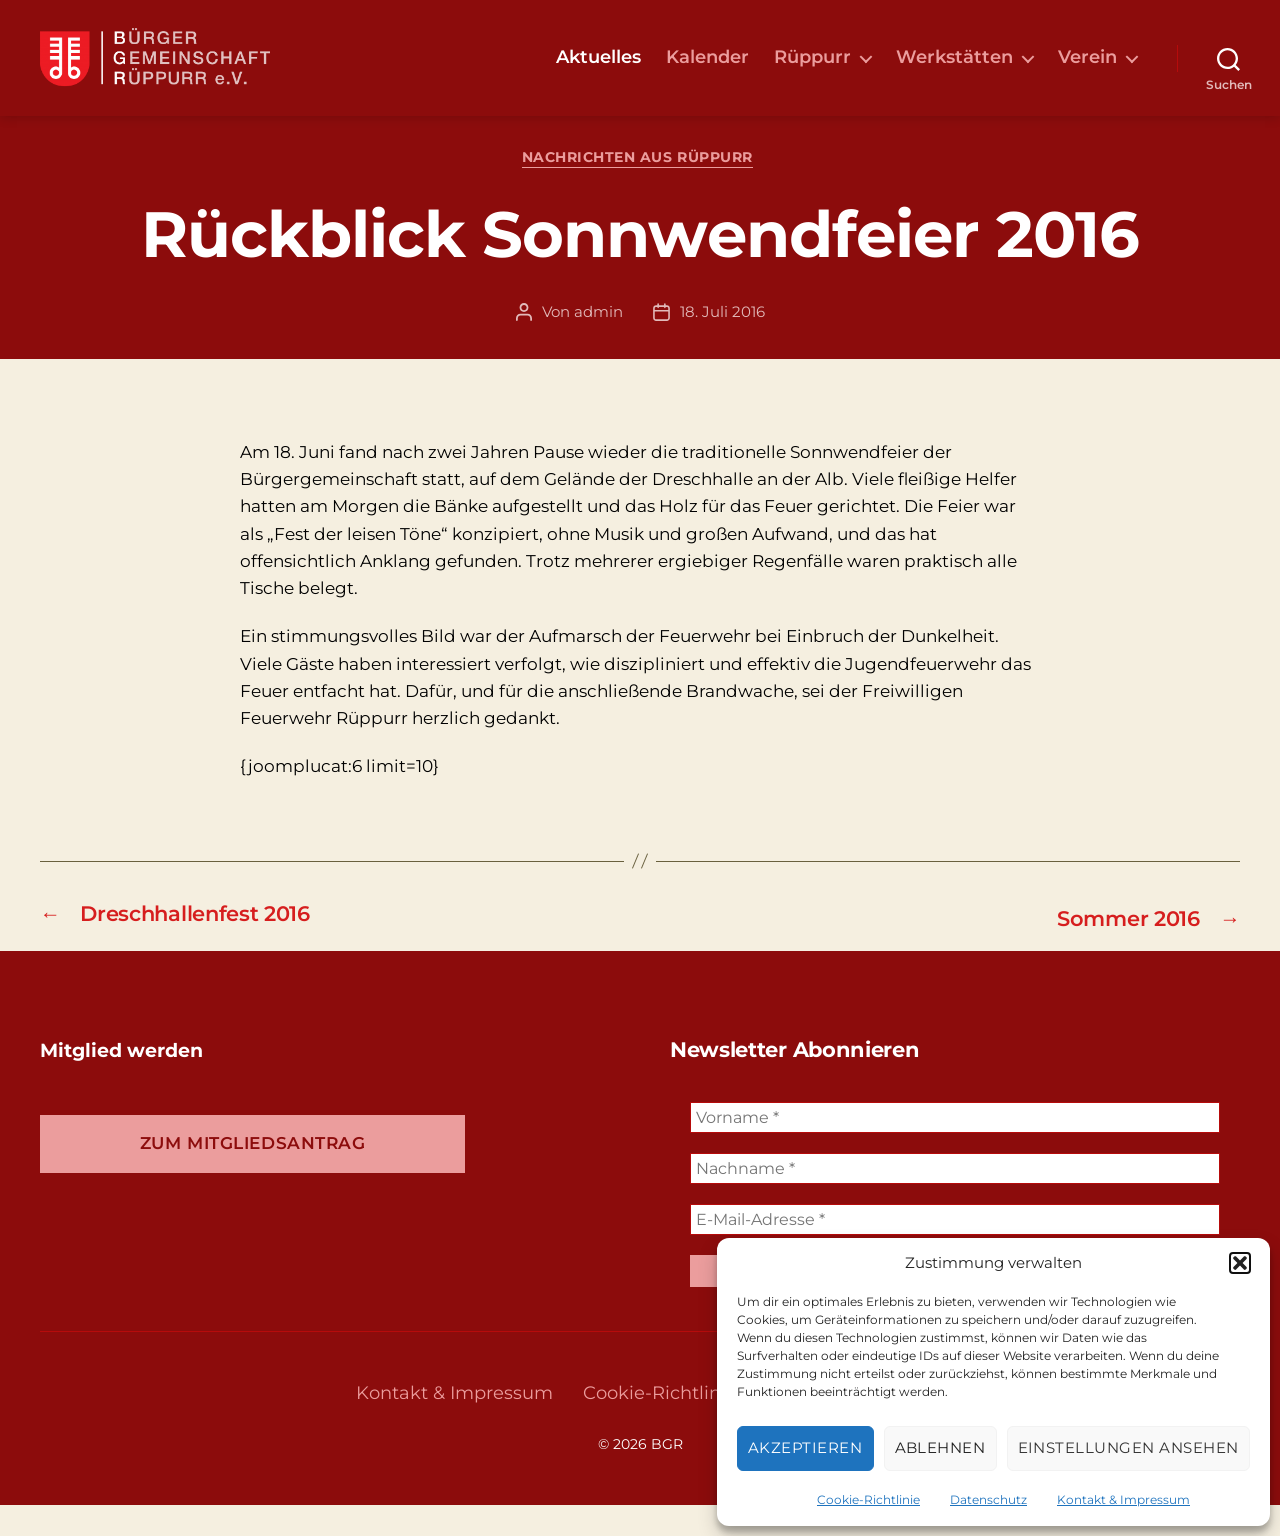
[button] (1240, 1263)
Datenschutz (988, 1499)
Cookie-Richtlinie (868, 1499)
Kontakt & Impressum (1123, 1499)
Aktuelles (598, 72)
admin (598, 343)
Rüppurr (812, 72)
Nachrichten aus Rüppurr (640, 190)
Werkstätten (954, 72)
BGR (667, 1475)
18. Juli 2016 (722, 343)
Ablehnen (940, 1447)
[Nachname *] (955, 1200)
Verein (1087, 72)
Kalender (707, 72)
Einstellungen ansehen (1129, 1447)
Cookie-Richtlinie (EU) (681, 1424)
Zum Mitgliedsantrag (253, 1175)
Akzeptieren (805, 1447)
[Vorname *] (955, 1149)
